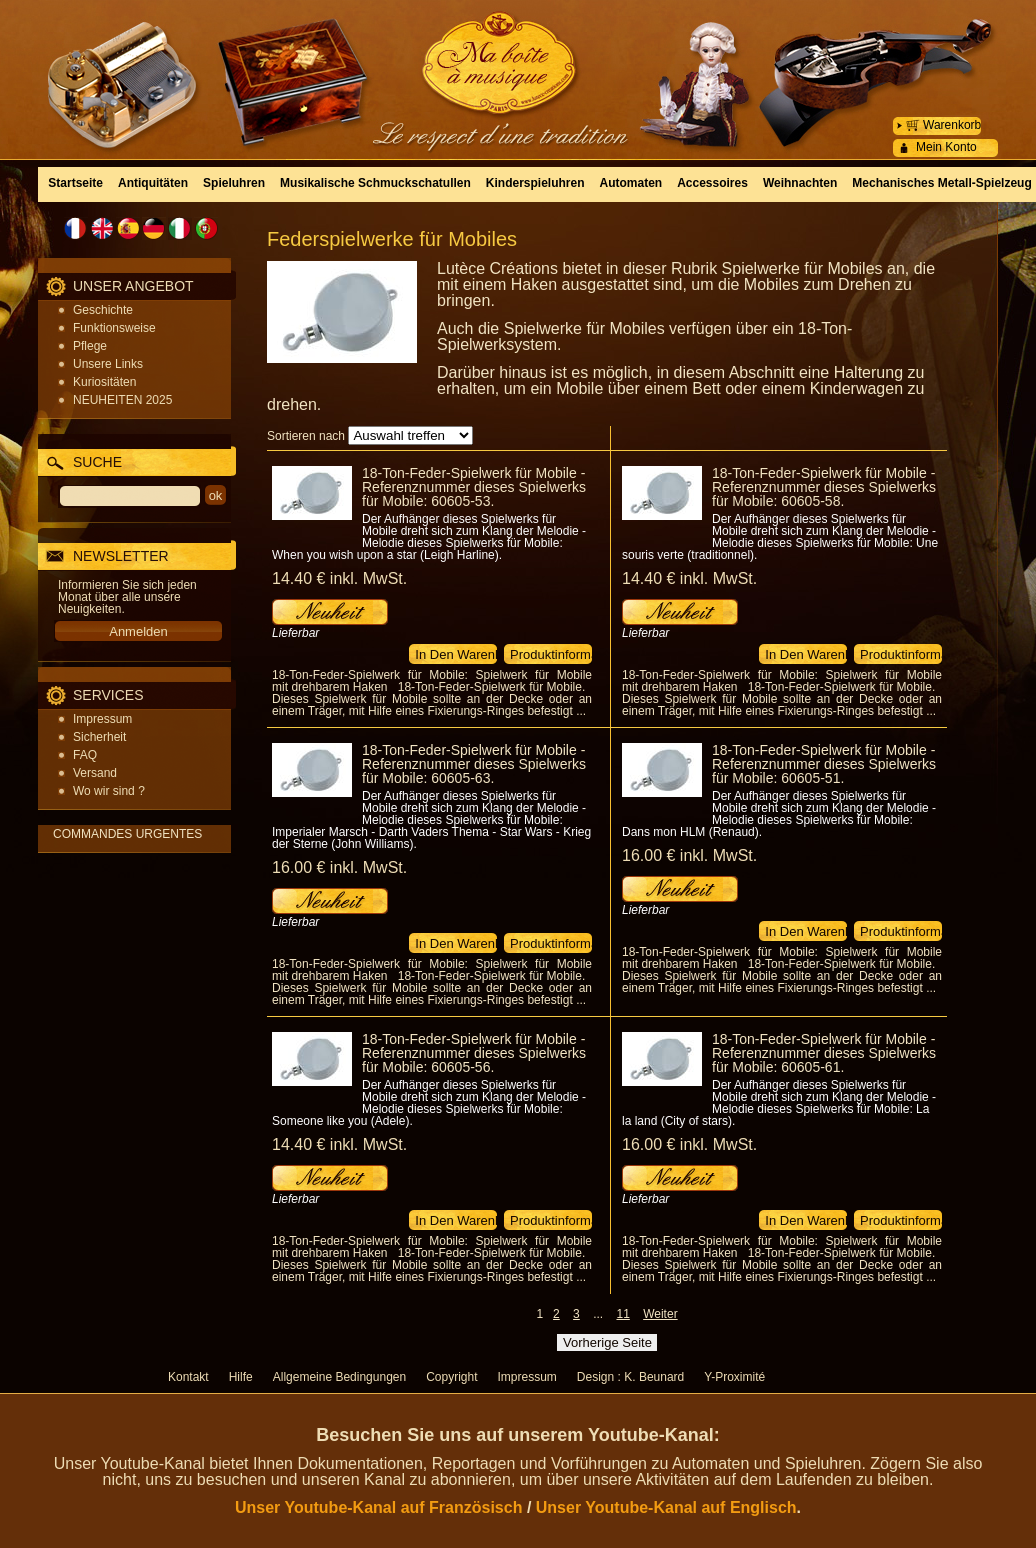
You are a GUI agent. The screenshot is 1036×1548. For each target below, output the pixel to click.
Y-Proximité (734, 1377)
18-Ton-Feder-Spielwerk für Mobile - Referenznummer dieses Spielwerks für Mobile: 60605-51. (824, 764)
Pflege (90, 346)
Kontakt (188, 1377)
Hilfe (241, 1377)
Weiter (660, 1314)
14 (339, 578)
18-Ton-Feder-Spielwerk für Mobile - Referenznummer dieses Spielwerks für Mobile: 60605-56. (474, 1053)
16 (339, 867)
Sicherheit (99, 737)
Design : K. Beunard (630, 1377)
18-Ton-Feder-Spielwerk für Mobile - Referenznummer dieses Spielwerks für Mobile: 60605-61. (824, 1053)
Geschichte (103, 310)
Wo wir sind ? (109, 791)
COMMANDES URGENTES (127, 834)
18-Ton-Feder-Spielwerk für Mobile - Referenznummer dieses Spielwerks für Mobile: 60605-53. (474, 487)
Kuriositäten (104, 382)
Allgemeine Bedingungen (339, 1377)
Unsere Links (108, 364)
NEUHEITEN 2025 (122, 400)
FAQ (85, 755)
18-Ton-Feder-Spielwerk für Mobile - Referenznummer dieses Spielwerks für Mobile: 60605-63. (474, 764)
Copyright (451, 1377)
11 (622, 1314)
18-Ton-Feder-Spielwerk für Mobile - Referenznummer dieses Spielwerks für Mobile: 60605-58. (824, 487)
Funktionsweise (114, 328)
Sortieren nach (306, 436)
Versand (95, 773)
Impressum (102, 719)
